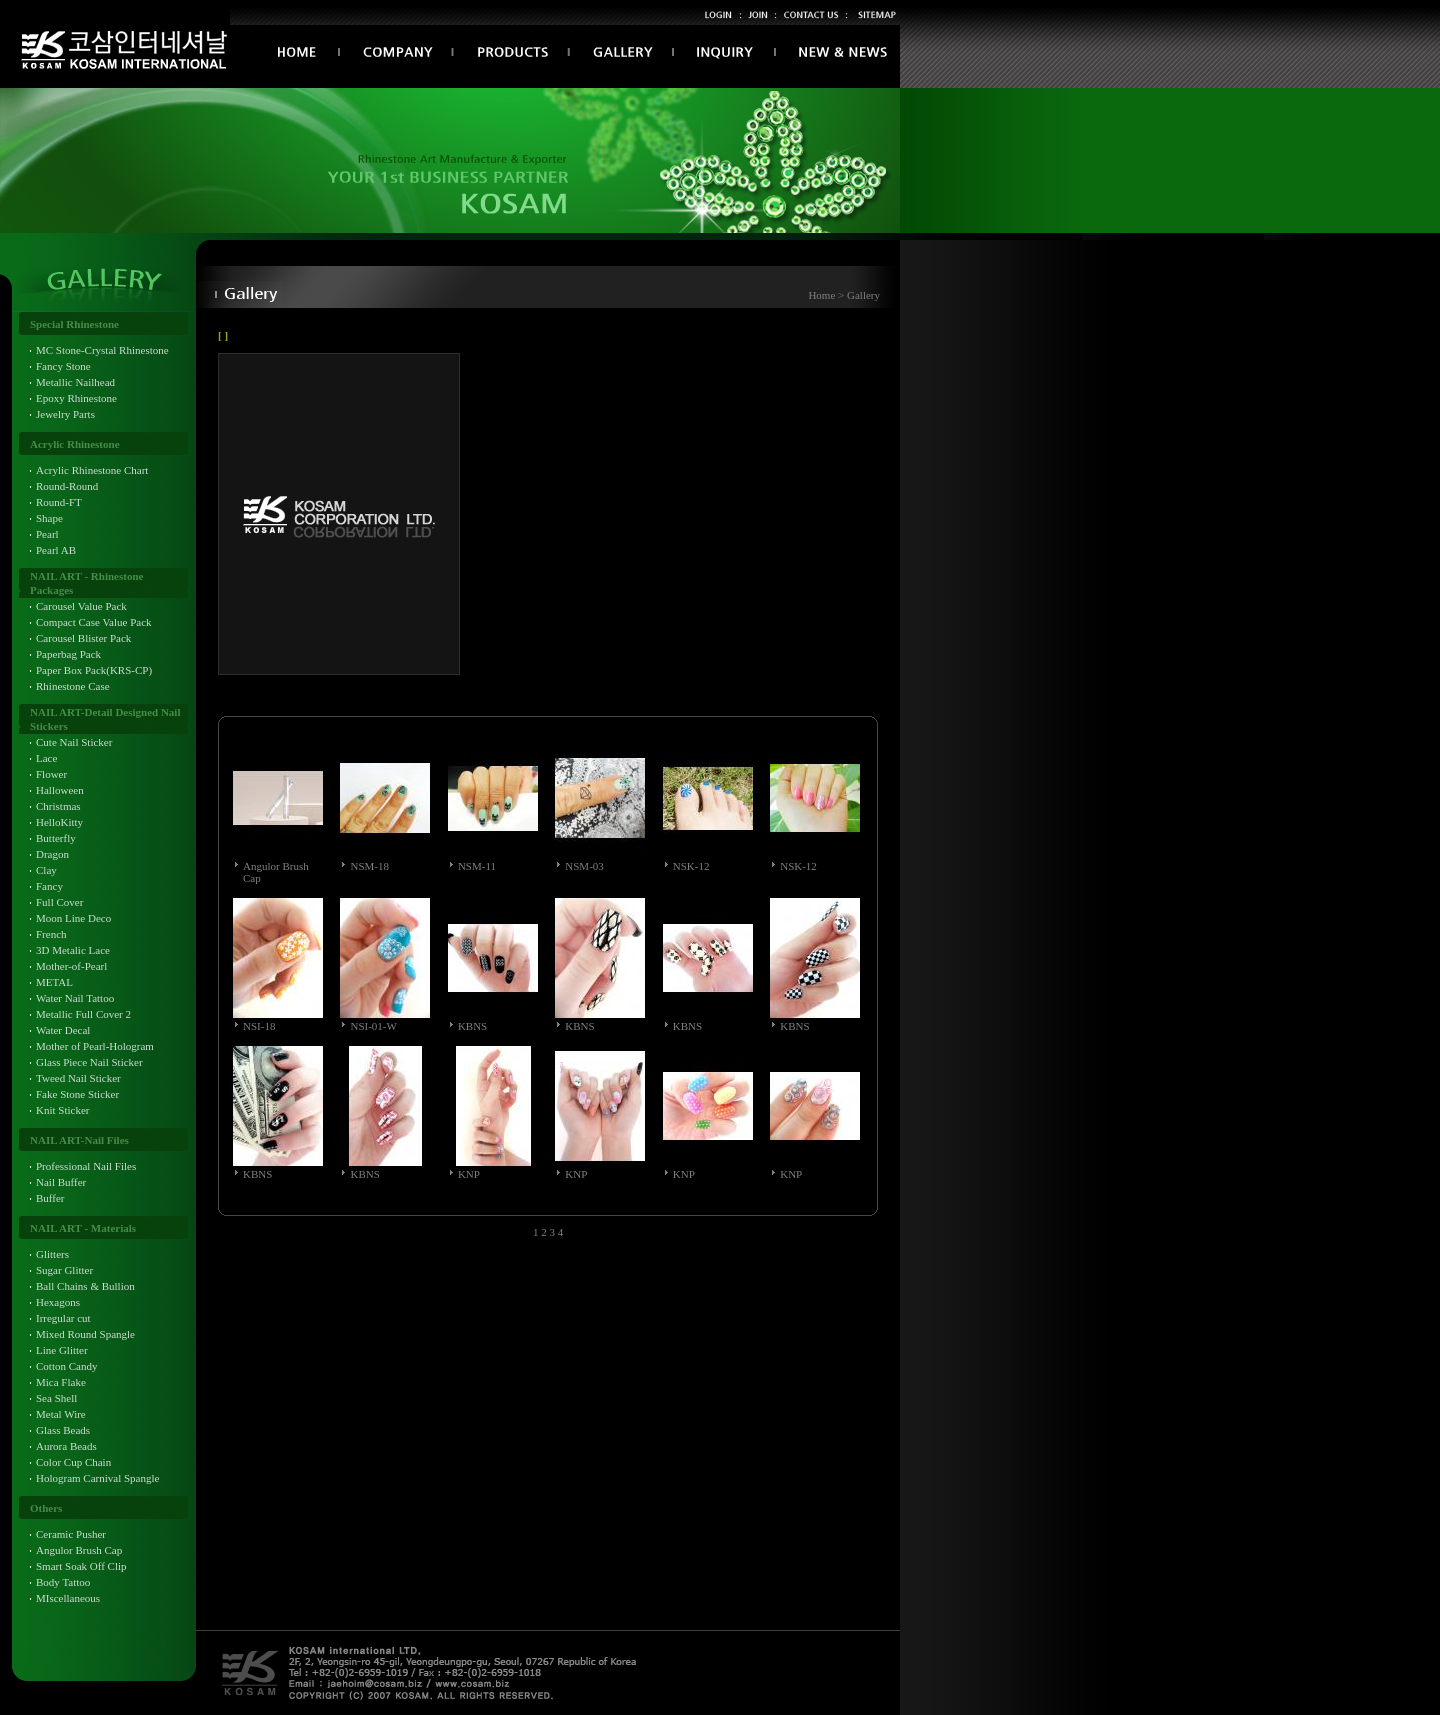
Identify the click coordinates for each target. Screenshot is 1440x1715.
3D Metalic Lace (73, 950)
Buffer (50, 1198)
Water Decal (63, 1030)
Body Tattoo (63, 1582)
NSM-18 (369, 866)
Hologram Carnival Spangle (97, 1478)
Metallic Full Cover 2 (83, 1014)
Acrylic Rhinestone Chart (92, 470)
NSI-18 (259, 1026)
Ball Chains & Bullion (85, 1286)
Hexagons (58, 1302)
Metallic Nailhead (75, 382)
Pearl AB (56, 550)
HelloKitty (59, 822)
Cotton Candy (66, 1366)
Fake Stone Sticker (77, 1094)
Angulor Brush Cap (79, 1550)
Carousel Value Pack (81, 606)
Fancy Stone (63, 366)
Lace (46, 758)
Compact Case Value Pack (94, 622)
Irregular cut (63, 1318)
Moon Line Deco (73, 918)
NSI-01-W (373, 1026)
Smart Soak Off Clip (81, 1566)
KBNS (472, 1026)
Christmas (58, 806)
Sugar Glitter (64, 1270)
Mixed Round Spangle (85, 1334)
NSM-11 (477, 866)
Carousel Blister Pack (83, 638)
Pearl (47, 534)
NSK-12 (691, 866)
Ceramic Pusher (71, 1534)
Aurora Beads (66, 1446)
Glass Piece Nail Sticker (89, 1062)
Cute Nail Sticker (74, 742)
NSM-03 (584, 866)
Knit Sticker (62, 1110)
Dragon (52, 854)
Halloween (60, 790)
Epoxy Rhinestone (76, 398)
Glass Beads (63, 1430)
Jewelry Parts (65, 414)
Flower (51, 774)
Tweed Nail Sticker (78, 1078)
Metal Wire (61, 1414)
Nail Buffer (61, 1182)
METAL (54, 982)
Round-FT (59, 502)
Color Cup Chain (73, 1462)
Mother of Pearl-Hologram (95, 1046)
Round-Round (67, 486)
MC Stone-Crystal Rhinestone (102, 350)
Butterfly (56, 838)
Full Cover (59, 902)
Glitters (52, 1254)
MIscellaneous (68, 1598)
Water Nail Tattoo (75, 998)
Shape (49, 518)
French (51, 934)
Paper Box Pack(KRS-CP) (94, 670)
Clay (46, 870)
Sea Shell (56, 1398)
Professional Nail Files (86, 1166)
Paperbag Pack (68, 654)
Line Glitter (62, 1350)
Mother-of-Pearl (71, 966)
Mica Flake (61, 1382)
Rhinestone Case (73, 686)
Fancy (49, 886)
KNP (469, 1174)
